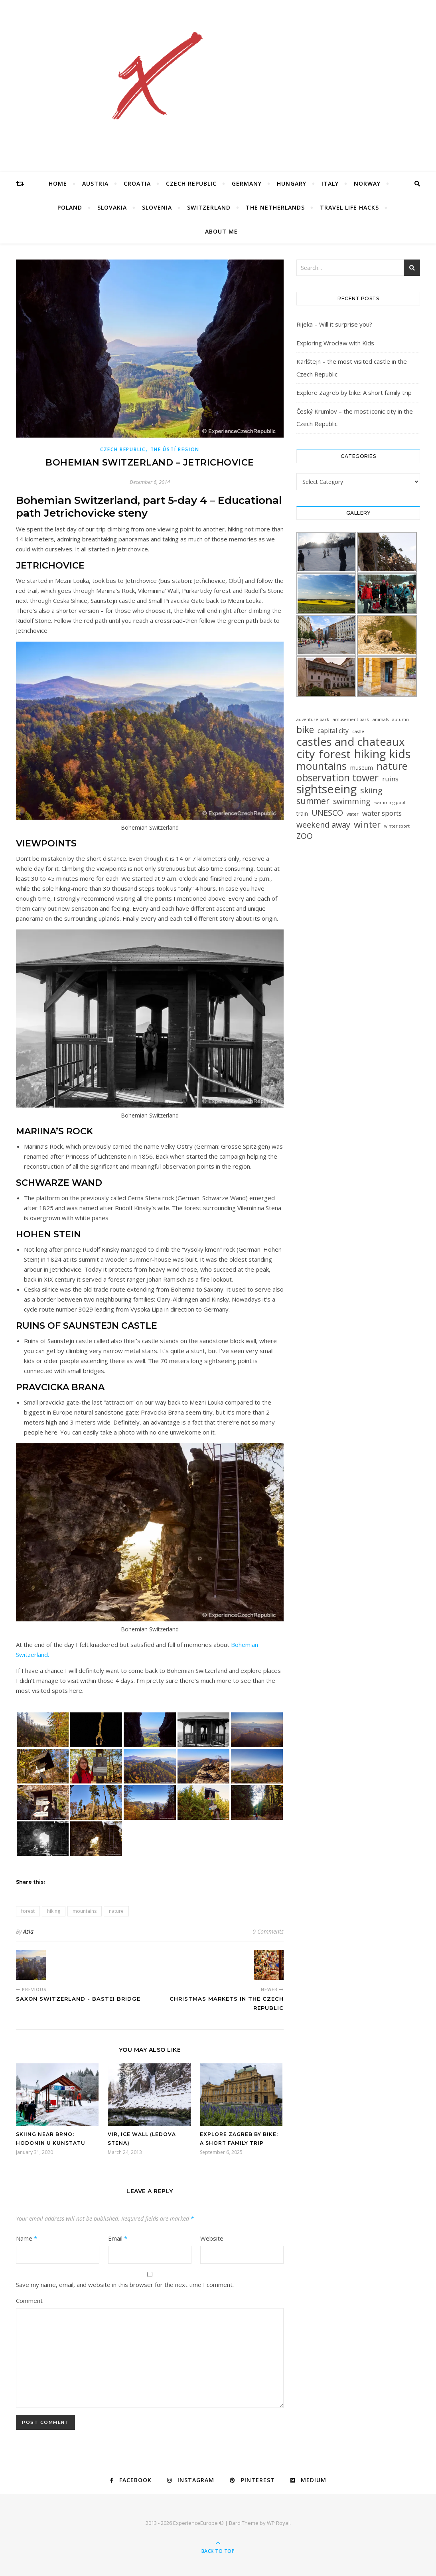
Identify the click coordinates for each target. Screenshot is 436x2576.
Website (211, 2238)
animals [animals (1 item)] (381, 719)
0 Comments (268, 1931)
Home (58, 183)
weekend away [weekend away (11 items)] (323, 825)
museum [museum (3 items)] (361, 767)
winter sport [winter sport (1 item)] (397, 826)
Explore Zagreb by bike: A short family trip (354, 392)
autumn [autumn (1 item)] (400, 719)
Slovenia (157, 207)
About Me (221, 231)
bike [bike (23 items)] (305, 730)
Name (26, 2238)
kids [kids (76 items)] (399, 754)
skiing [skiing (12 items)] (371, 790)
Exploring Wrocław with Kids (335, 343)
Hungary (291, 183)
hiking (53, 1911)
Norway (367, 183)
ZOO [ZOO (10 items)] (304, 836)
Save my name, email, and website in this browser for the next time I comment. (125, 2285)
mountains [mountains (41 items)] (321, 766)
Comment (29, 2301)
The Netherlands (275, 207)
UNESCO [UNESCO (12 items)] (327, 813)
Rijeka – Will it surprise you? (334, 324)
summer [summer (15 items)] (312, 801)
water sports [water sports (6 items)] (382, 813)
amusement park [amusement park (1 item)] (351, 719)
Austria (95, 183)
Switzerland (209, 207)
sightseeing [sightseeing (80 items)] (326, 789)
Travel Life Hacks (349, 207)
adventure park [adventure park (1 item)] (312, 719)
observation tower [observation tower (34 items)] (337, 778)
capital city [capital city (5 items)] (333, 730)
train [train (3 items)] (302, 813)
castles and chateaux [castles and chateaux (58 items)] (350, 742)
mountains (85, 1911)
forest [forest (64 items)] (335, 754)
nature (116, 1911)
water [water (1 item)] (353, 814)
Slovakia (112, 207)
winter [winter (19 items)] (367, 824)
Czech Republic (191, 183)
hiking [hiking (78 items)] (370, 754)
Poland (69, 207)
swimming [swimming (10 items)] (351, 801)
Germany (247, 183)
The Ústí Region (175, 449)
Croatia (137, 183)
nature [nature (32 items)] (392, 766)
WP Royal (278, 2522)
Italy (330, 183)
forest (28, 1911)
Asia (28, 1931)
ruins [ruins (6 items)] (390, 778)
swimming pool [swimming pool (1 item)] (389, 802)
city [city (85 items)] (305, 754)
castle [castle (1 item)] (358, 731)
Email (117, 2238)
